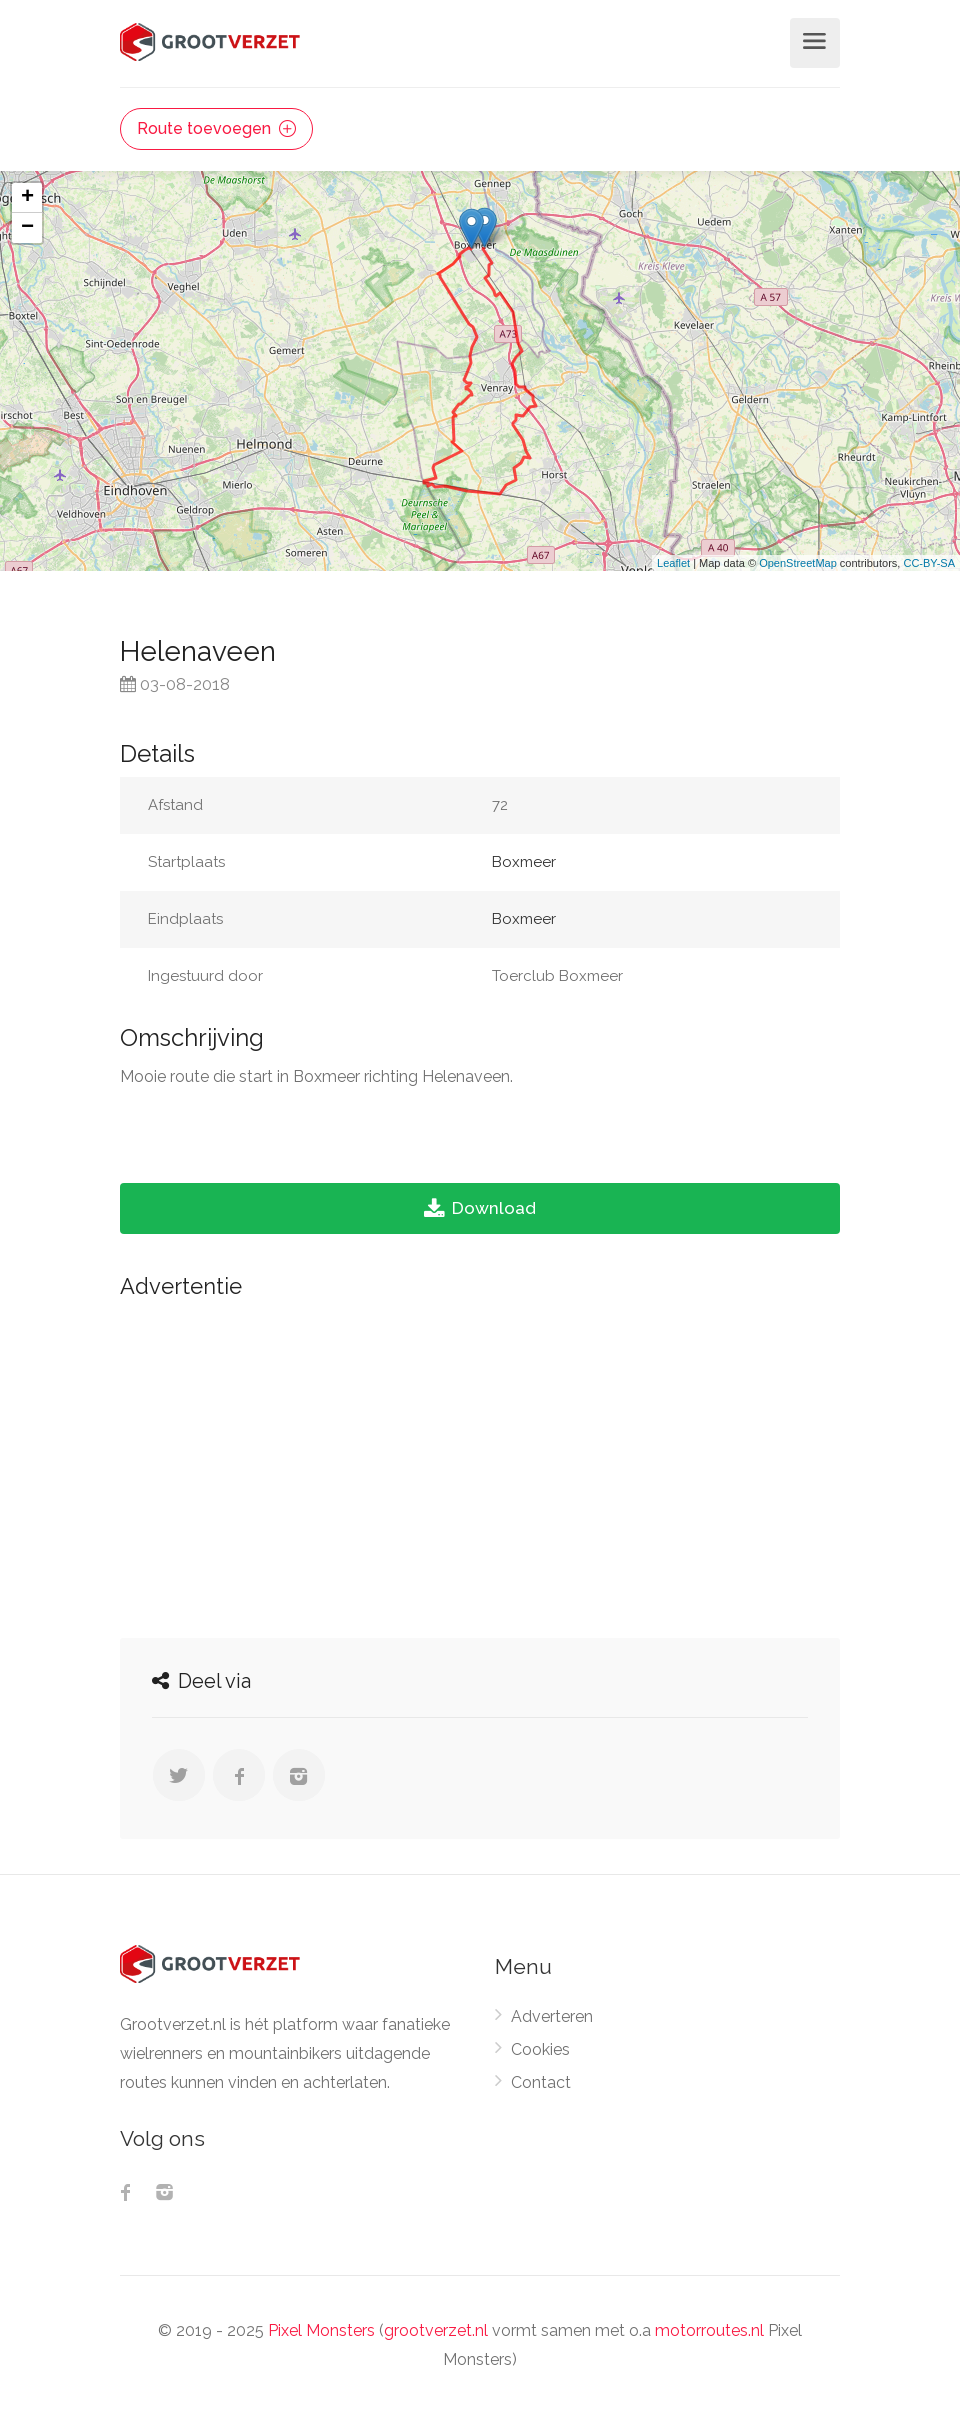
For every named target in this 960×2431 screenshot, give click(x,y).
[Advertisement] (480, 1463)
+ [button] (27, 198)
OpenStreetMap (798, 563)
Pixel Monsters (321, 2330)
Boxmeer (524, 862)
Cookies (540, 2049)
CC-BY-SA (929, 563)
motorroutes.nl (709, 2330)
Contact (541, 2082)
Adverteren (552, 2016)
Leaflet (673, 563)
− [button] (27, 228)
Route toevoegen (216, 128)
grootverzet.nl (436, 2330)
